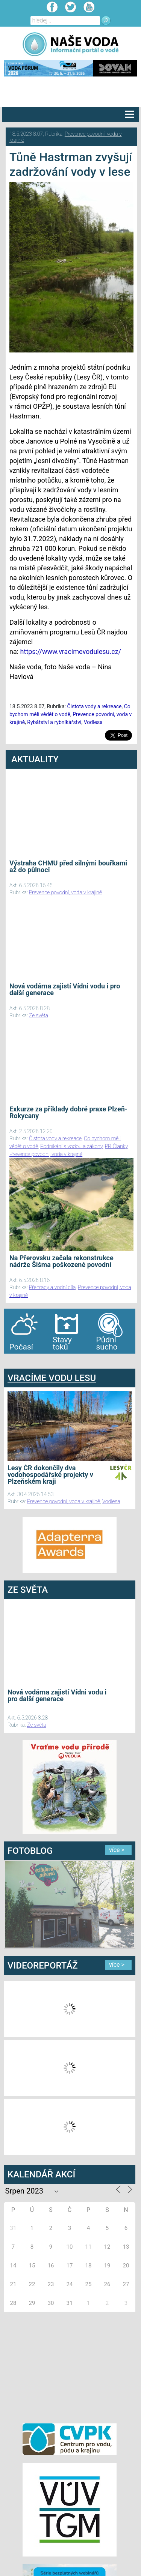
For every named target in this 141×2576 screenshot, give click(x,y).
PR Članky (116, 1146)
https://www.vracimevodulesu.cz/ (70, 651)
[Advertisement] (70, 2366)
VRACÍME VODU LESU (52, 1378)
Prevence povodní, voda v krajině (65, 892)
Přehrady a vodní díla (52, 1287)
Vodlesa (93, 722)
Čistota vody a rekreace (94, 706)
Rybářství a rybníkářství (54, 722)
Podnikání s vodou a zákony (71, 1146)
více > (116, 1849)
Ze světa (38, 1015)
